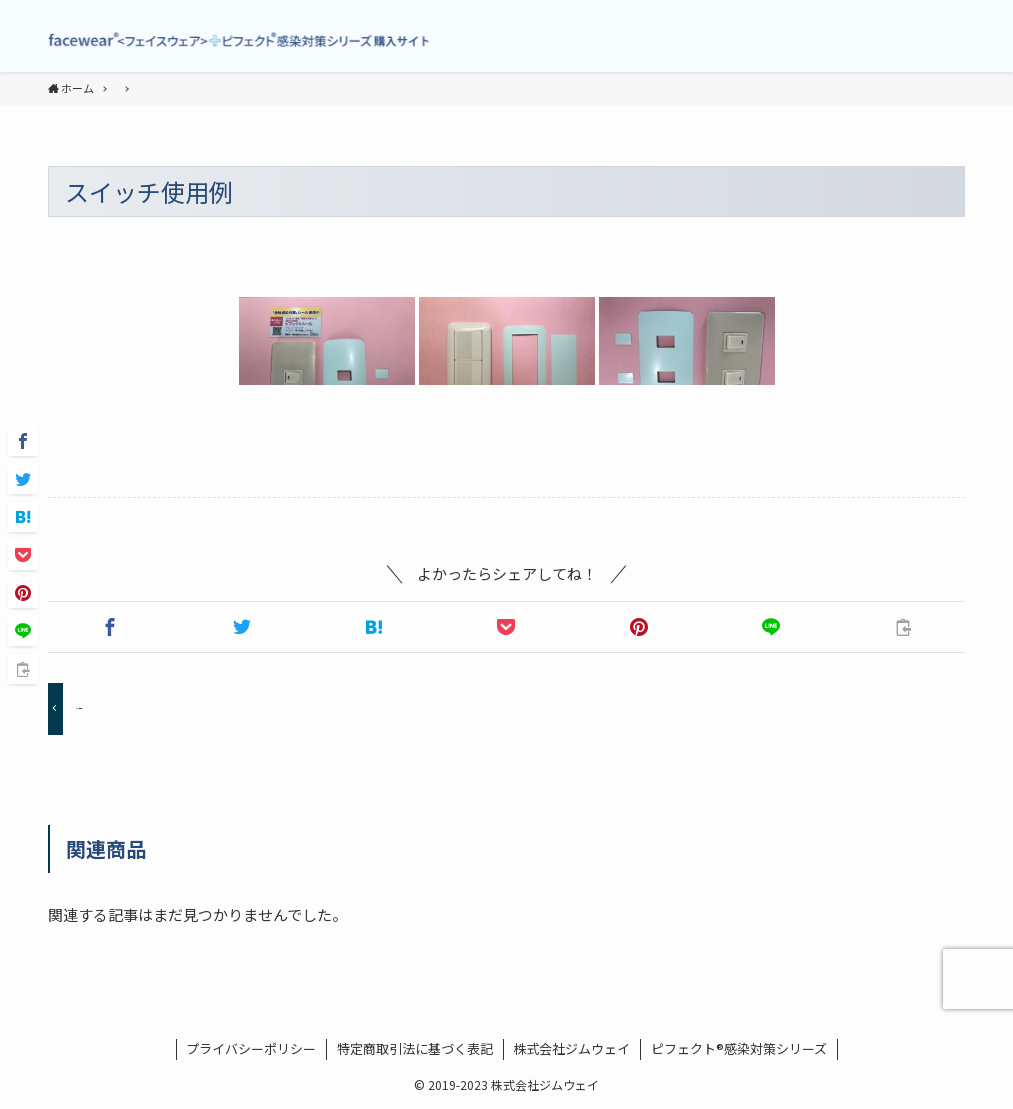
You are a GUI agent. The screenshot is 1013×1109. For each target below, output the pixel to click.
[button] (110, 627)
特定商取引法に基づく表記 (415, 1048)
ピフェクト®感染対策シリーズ (739, 1048)
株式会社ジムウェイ (571, 1048)
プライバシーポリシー (251, 1048)
